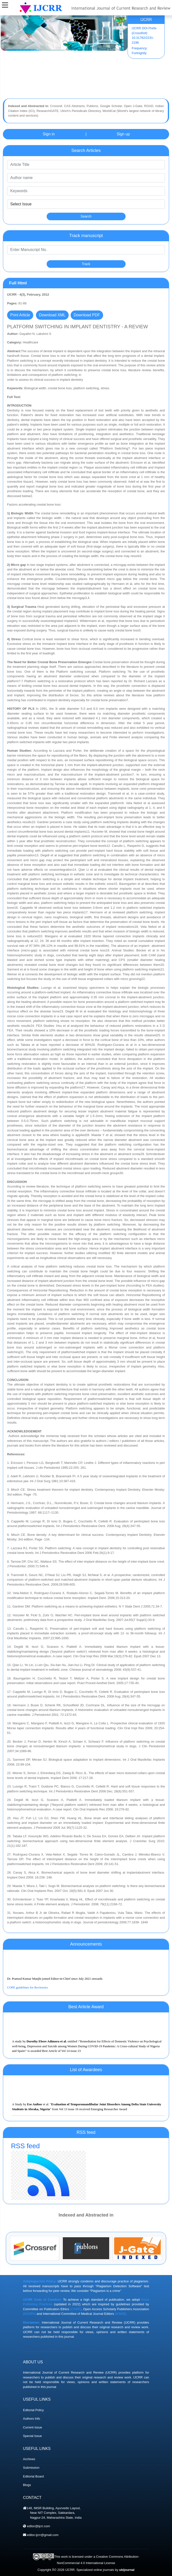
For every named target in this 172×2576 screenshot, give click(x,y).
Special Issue (32, 2436)
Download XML (52, 315)
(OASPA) (29, 2314)
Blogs (27, 2485)
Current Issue (32, 2427)
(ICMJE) (121, 2314)
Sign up (123, 134)
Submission (31, 2467)
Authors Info (31, 2418)
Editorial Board (33, 2476)
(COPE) (75, 2309)
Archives (29, 2459)
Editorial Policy (33, 2410)
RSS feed (86, 2171)
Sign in (49, 134)
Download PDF (87, 315)
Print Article (20, 315)
